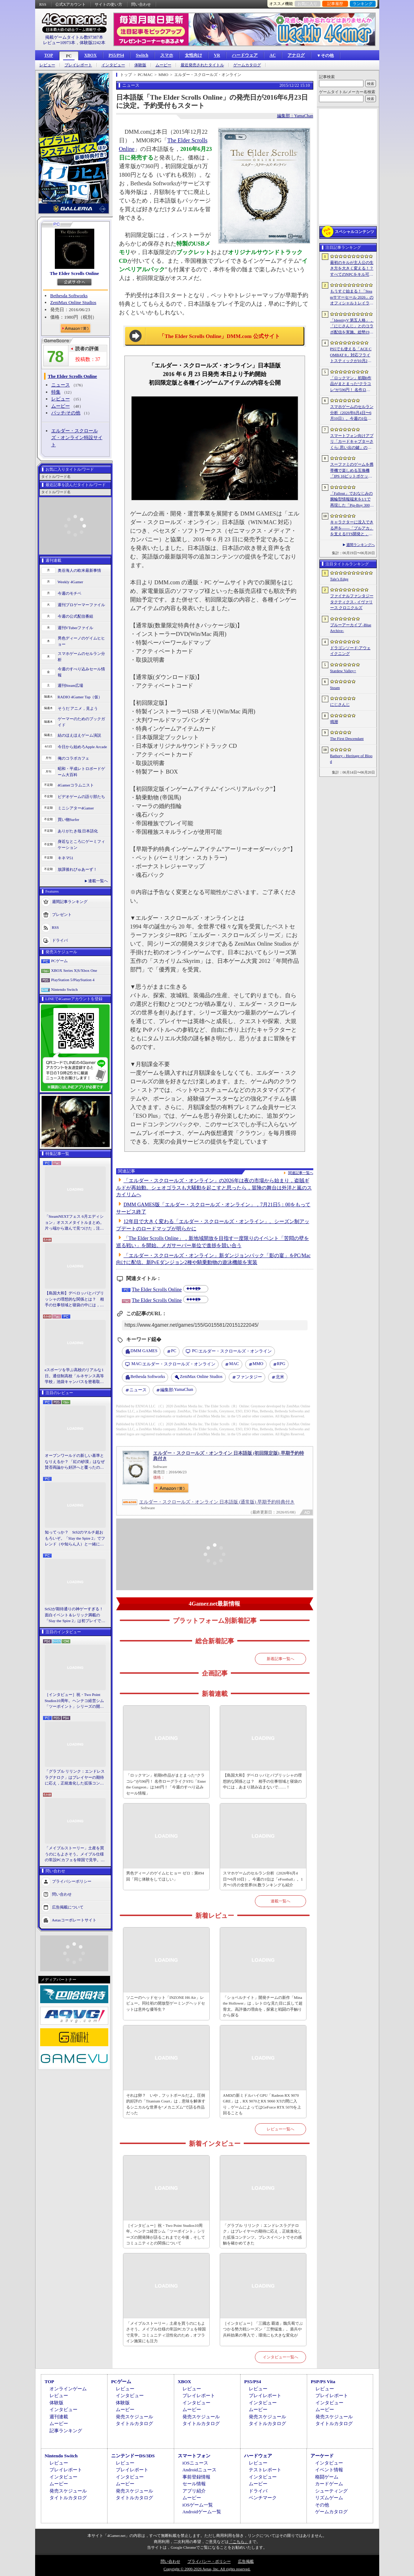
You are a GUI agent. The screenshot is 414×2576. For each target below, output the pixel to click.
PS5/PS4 (116, 55)
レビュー (47, 65)
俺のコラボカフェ (73, 758)
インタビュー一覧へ (280, 2357)
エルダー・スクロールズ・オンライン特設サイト (77, 437)
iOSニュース (195, 2463)
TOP (48, 55)
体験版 (140, 65)
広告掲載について (68, 1907)
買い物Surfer (69, 819)
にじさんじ (340, 704)
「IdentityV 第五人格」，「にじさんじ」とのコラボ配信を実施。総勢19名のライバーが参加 (352, 326)
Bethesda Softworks (68, 295)
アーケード (322, 2455)
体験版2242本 (92, 42)
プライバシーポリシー (71, 1881)
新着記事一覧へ (280, 1659)
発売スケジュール (134, 2416)
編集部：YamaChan (295, 115)
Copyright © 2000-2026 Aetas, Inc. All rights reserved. (206, 2569)
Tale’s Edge (339, 579)
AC (273, 55)
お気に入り (307, 3)
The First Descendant (347, 738)
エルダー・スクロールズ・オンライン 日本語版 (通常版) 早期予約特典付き (217, 1502)
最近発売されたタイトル (202, 65)
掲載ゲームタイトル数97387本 (74, 37)
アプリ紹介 (194, 2491)
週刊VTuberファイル (76, 628)
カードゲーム (329, 2483)
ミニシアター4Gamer (76, 808)
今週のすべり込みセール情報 (81, 672)
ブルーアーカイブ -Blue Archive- (350, 628)
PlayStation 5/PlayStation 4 (73, 980)
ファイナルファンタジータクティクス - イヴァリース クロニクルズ (351, 602)
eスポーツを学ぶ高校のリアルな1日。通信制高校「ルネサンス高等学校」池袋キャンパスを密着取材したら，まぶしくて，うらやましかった (74, 1376)
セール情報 (194, 2483)
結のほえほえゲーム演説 (79, 735)
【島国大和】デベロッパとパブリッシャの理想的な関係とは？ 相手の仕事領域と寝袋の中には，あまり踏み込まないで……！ (74, 1299)
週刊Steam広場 (71, 685)
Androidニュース (199, 2469)
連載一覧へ (98, 881)
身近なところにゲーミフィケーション (81, 844)
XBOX (90, 55)
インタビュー (113, 65)
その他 (322, 2505)
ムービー (163, 65)
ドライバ (60, 940)
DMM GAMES (143, 1350)
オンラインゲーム (68, 2388)
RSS (43, 4)
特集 (56, 392)
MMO (258, 1363)
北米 (280, 1376)
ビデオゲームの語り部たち (81, 796)
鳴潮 (334, 721)
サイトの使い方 (108, 4)
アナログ (296, 55)
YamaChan (176, 1390)
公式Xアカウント (70, 4)
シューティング (331, 2491)
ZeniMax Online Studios (73, 302)
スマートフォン (194, 2455)
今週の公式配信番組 (75, 616)
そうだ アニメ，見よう (78, 708)
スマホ (166, 55)
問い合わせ (141, 4)
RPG (281, 1363)
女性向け (193, 55)
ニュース (60, 385)
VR (217, 55)
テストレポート (265, 2469)
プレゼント (62, 914)
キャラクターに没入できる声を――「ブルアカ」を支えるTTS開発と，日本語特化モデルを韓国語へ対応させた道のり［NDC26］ (351, 528)
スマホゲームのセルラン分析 (81, 656)
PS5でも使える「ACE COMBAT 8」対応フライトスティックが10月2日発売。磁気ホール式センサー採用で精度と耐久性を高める (351, 355)
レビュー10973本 (59, 42)
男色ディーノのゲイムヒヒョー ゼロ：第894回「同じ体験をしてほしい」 (165, 1876)
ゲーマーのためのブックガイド (81, 722)
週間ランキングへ (360, 545)
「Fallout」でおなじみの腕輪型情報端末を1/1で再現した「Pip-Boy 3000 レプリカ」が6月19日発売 (351, 499)
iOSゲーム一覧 (197, 2505)
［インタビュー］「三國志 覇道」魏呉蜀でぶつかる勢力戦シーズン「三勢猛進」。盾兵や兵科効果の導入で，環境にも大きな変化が (263, 2329)
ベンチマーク (263, 2497)
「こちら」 (238, 2541)
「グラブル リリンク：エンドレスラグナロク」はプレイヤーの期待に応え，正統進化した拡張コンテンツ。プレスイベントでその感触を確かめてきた (75, 1777)
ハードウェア (245, 55)
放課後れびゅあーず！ (77, 869)
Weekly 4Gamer (71, 582)
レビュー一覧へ (280, 2129)
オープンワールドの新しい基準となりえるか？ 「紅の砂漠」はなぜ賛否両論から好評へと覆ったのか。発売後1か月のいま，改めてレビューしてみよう (75, 1461)
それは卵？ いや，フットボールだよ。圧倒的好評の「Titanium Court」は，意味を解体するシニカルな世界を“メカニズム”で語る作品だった (166, 2104)
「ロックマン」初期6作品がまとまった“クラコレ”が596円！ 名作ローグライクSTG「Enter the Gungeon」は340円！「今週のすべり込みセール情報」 (166, 1784)
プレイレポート (78, 65)
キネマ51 (65, 858)
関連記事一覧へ (300, 1173)
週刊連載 (58, 2416)
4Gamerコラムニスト (76, 785)
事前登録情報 (196, 2477)
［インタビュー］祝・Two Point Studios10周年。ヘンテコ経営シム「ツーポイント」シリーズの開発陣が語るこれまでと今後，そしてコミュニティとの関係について (74, 1701)
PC (69, 55)
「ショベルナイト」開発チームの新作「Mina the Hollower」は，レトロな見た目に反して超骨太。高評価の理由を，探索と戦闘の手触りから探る (263, 2006)
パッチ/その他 (66, 412)
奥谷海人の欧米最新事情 (79, 570)
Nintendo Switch (64, 989)
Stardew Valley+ (343, 671)
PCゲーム (59, 961)
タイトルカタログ (134, 2423)
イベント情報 (329, 2469)
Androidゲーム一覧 (201, 2511)
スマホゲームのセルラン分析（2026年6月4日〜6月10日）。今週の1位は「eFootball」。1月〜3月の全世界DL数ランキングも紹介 (263, 1879)
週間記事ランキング (69, 901)
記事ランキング (65, 2430)
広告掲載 (246, 2561)
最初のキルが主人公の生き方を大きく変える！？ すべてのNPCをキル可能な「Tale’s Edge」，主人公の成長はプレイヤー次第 (351, 268)
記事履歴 (335, 3)
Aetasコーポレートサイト (74, 1919)
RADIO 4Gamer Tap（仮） (80, 697)
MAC (234, 1363)
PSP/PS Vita (323, 2381)
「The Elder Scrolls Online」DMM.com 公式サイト (219, 336)
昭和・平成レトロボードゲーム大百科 (81, 771)
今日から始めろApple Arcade (82, 747)
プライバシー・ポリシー (209, 2561)
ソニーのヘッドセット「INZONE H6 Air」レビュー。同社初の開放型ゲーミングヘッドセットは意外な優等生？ (165, 2003)
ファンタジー (249, 1376)
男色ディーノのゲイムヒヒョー (81, 641)
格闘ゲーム (326, 2477)
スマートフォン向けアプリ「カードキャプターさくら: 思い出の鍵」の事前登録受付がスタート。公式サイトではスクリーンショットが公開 (351, 442)
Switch (142, 55)
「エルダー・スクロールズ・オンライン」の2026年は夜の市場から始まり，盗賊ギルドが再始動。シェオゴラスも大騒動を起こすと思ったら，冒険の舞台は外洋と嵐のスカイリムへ (214, 1187)
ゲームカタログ (247, 65)
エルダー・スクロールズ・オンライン (232, 1351)
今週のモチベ (69, 593)
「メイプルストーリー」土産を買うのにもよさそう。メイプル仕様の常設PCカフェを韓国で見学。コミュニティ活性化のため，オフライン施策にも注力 (75, 1854)
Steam (335, 687)
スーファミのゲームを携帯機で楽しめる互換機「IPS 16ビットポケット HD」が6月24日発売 (351, 470)
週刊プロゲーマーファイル (81, 605)
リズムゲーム (329, 2497)
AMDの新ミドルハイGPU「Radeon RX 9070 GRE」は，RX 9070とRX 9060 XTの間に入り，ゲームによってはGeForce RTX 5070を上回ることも (262, 2104)
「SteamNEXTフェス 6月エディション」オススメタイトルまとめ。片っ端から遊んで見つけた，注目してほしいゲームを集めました (74, 1222)
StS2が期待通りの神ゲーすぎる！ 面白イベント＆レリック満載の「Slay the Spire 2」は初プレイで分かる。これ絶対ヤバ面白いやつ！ (75, 1615)
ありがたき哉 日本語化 (78, 831)
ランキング (362, 3)
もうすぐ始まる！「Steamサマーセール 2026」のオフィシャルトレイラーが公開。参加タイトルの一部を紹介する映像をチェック (351, 297)
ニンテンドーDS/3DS (132, 2455)
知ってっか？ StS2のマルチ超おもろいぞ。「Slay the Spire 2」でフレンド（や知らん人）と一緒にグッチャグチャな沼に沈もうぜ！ (75, 1538)
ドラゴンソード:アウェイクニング (350, 651)
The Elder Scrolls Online (74, 273)
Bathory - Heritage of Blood (351, 759)
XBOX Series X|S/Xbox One (74, 970)
